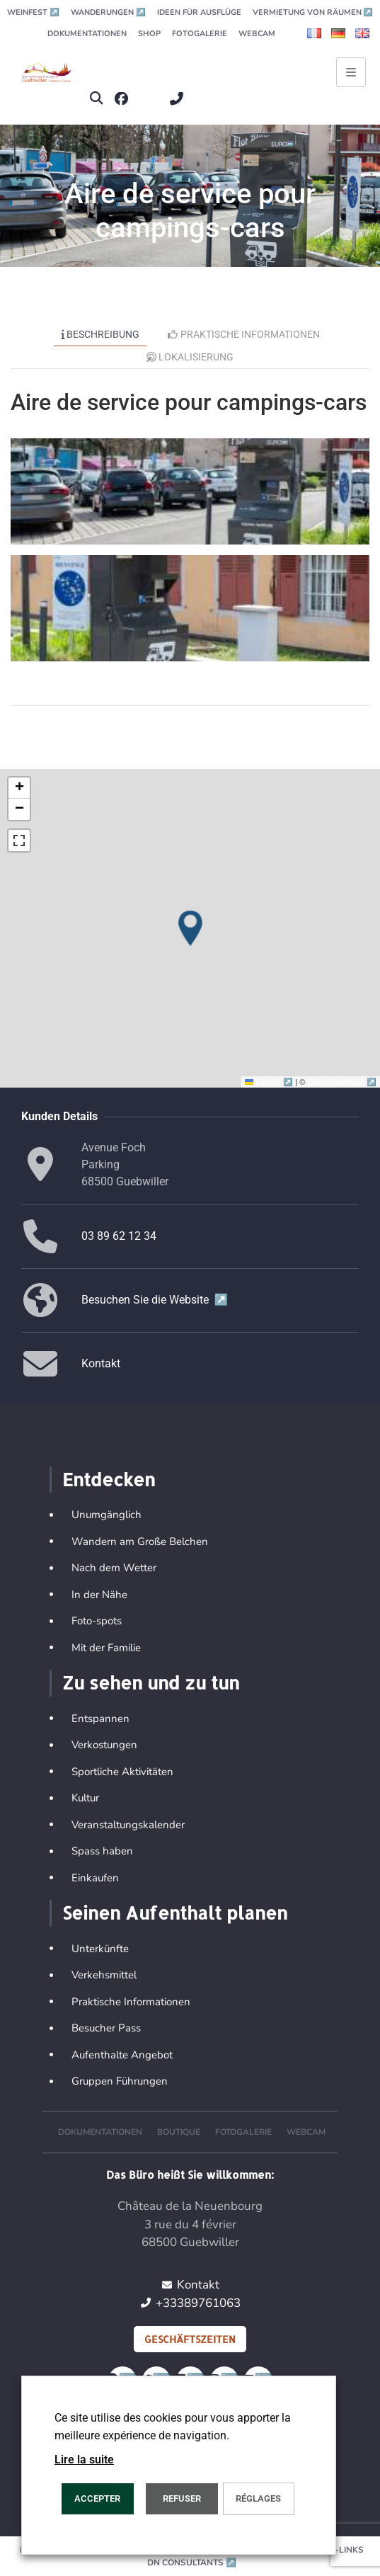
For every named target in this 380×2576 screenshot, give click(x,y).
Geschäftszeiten (190, 2339)
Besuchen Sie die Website (155, 1299)
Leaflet (270, 1082)
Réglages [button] (258, 2498)
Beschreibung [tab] (100, 334)
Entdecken (108, 1479)
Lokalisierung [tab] (190, 357)
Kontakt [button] (100, 1363)
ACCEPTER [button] (97, 2498)
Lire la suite (84, 2459)
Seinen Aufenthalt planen (174, 1912)
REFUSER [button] (182, 2498)
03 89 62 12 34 (118, 1236)
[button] (96, 98)
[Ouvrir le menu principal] (351, 72)
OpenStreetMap (342, 1082)
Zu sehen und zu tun (150, 1682)
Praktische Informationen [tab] (244, 334)
